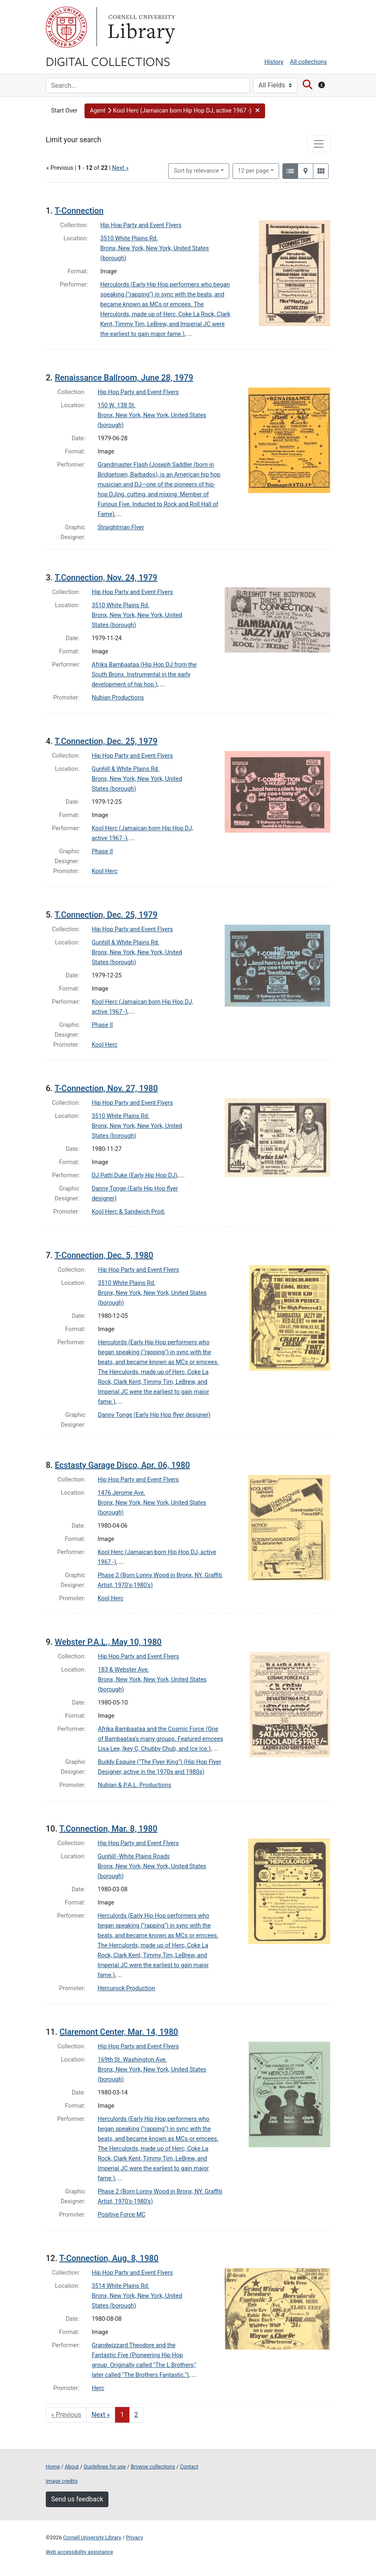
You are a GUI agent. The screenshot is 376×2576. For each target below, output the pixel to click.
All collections (308, 62)
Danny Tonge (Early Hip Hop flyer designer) (154, 1414)
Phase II (102, 851)
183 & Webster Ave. (123, 1669)
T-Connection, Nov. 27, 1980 (105, 1088)
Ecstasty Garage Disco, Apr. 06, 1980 (122, 1465)
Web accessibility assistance (79, 2552)
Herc (98, 2388)
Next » (120, 167)
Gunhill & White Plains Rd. (126, 769)
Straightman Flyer (121, 527)
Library (141, 27)
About (72, 2466)
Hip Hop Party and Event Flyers (140, 225)
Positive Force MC (122, 2214)
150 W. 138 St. (117, 405)
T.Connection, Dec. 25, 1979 (105, 741)
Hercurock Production (126, 1988)
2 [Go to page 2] (136, 2415)
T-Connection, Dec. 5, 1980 (103, 1255)
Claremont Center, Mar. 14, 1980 (118, 2032)
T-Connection (78, 211)
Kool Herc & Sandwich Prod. (128, 1211)
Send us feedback (77, 2499)
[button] (175, 110)
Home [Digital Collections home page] (53, 2466)
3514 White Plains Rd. (121, 2286)
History (274, 62)
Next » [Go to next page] (101, 2415)
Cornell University (66, 27)
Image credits (62, 2481)
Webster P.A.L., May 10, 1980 (108, 1642)
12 (253, 170)
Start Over (64, 110)
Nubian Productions (118, 697)
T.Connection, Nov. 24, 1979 (105, 577)
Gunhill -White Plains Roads (134, 1856)
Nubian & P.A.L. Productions (135, 1785)
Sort (196, 170)
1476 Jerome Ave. (122, 1492)
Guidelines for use (105, 2466)
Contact (189, 2466)
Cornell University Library (92, 2537)
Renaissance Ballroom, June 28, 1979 (124, 378)
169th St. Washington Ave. (132, 2059)
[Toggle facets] (318, 144)
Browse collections (153, 2466)
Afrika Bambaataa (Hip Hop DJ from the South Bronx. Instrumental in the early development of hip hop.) (144, 674)
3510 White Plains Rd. (129, 238)
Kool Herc (105, 871)
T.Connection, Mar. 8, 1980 (108, 1829)
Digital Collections (108, 61)
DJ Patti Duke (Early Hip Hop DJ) (135, 1175)
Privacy (134, 2537)
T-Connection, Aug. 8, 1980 (109, 2258)
